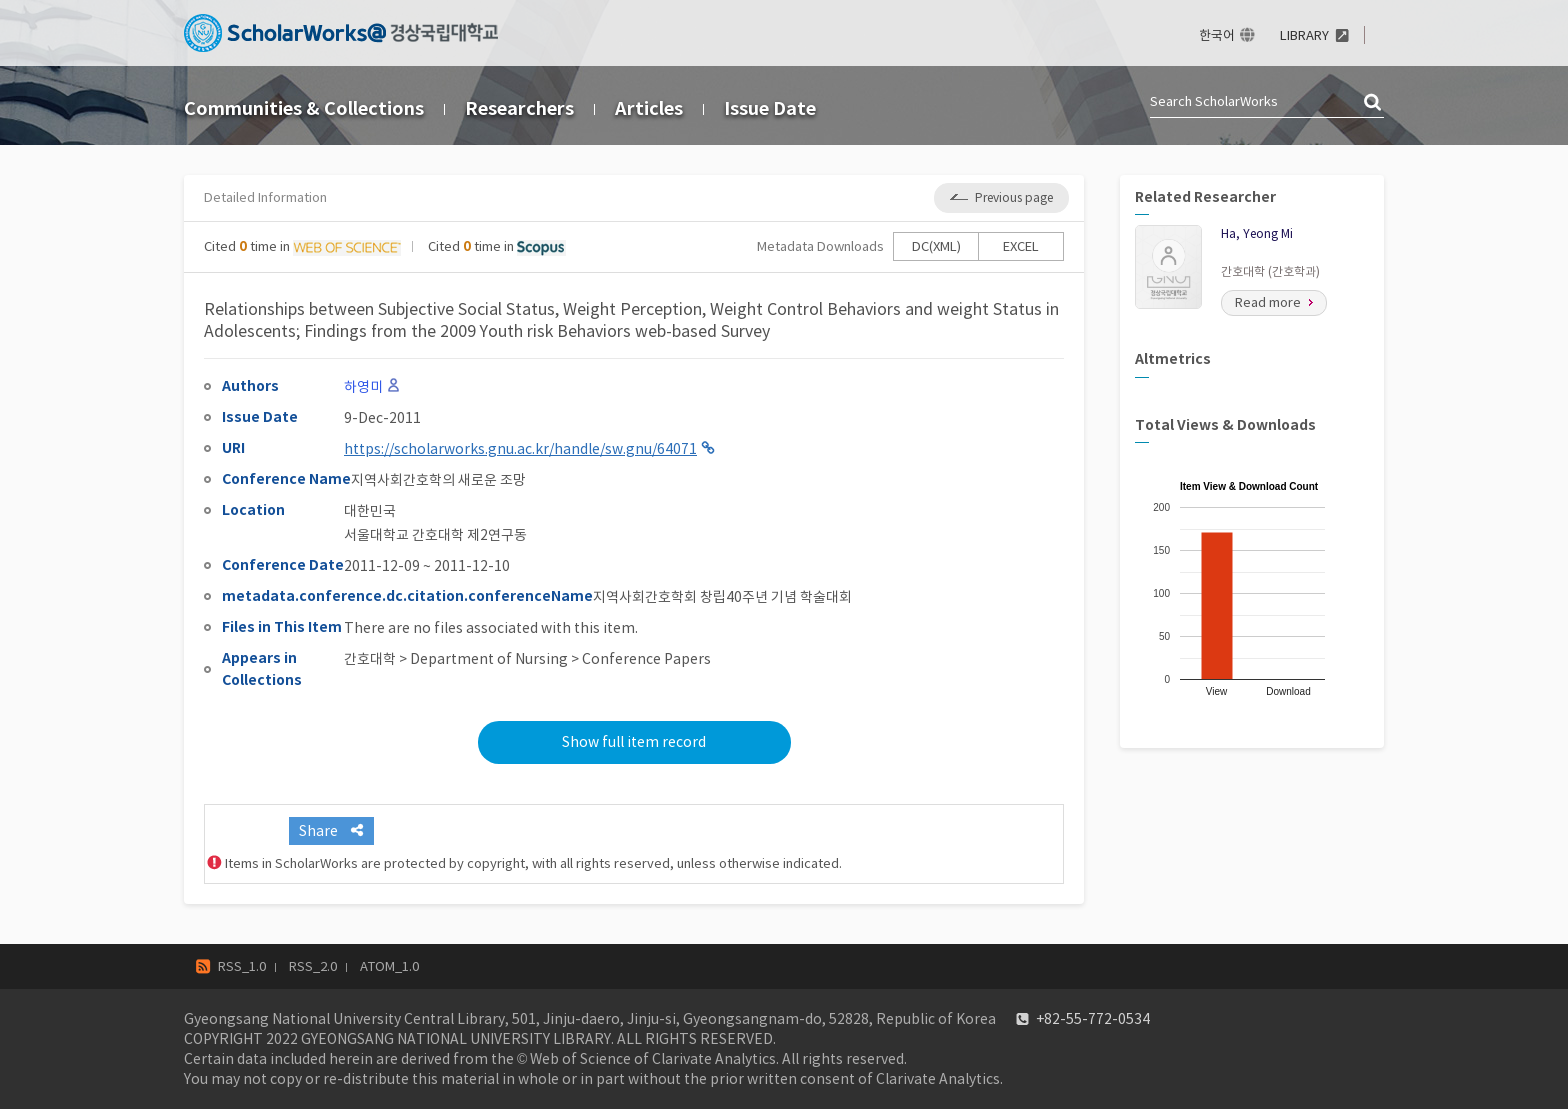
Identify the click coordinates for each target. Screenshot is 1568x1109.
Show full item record (634, 742)
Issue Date (770, 108)
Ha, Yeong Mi (1257, 233)
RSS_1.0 (242, 966)
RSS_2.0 (313, 966)
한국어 (1217, 35)
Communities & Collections (304, 108)
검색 (1374, 103)
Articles (649, 108)
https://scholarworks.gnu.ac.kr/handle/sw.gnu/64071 (520, 449)
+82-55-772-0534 (1093, 1019)
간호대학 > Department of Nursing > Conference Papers (527, 659)
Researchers (519, 108)
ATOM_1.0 (389, 966)
